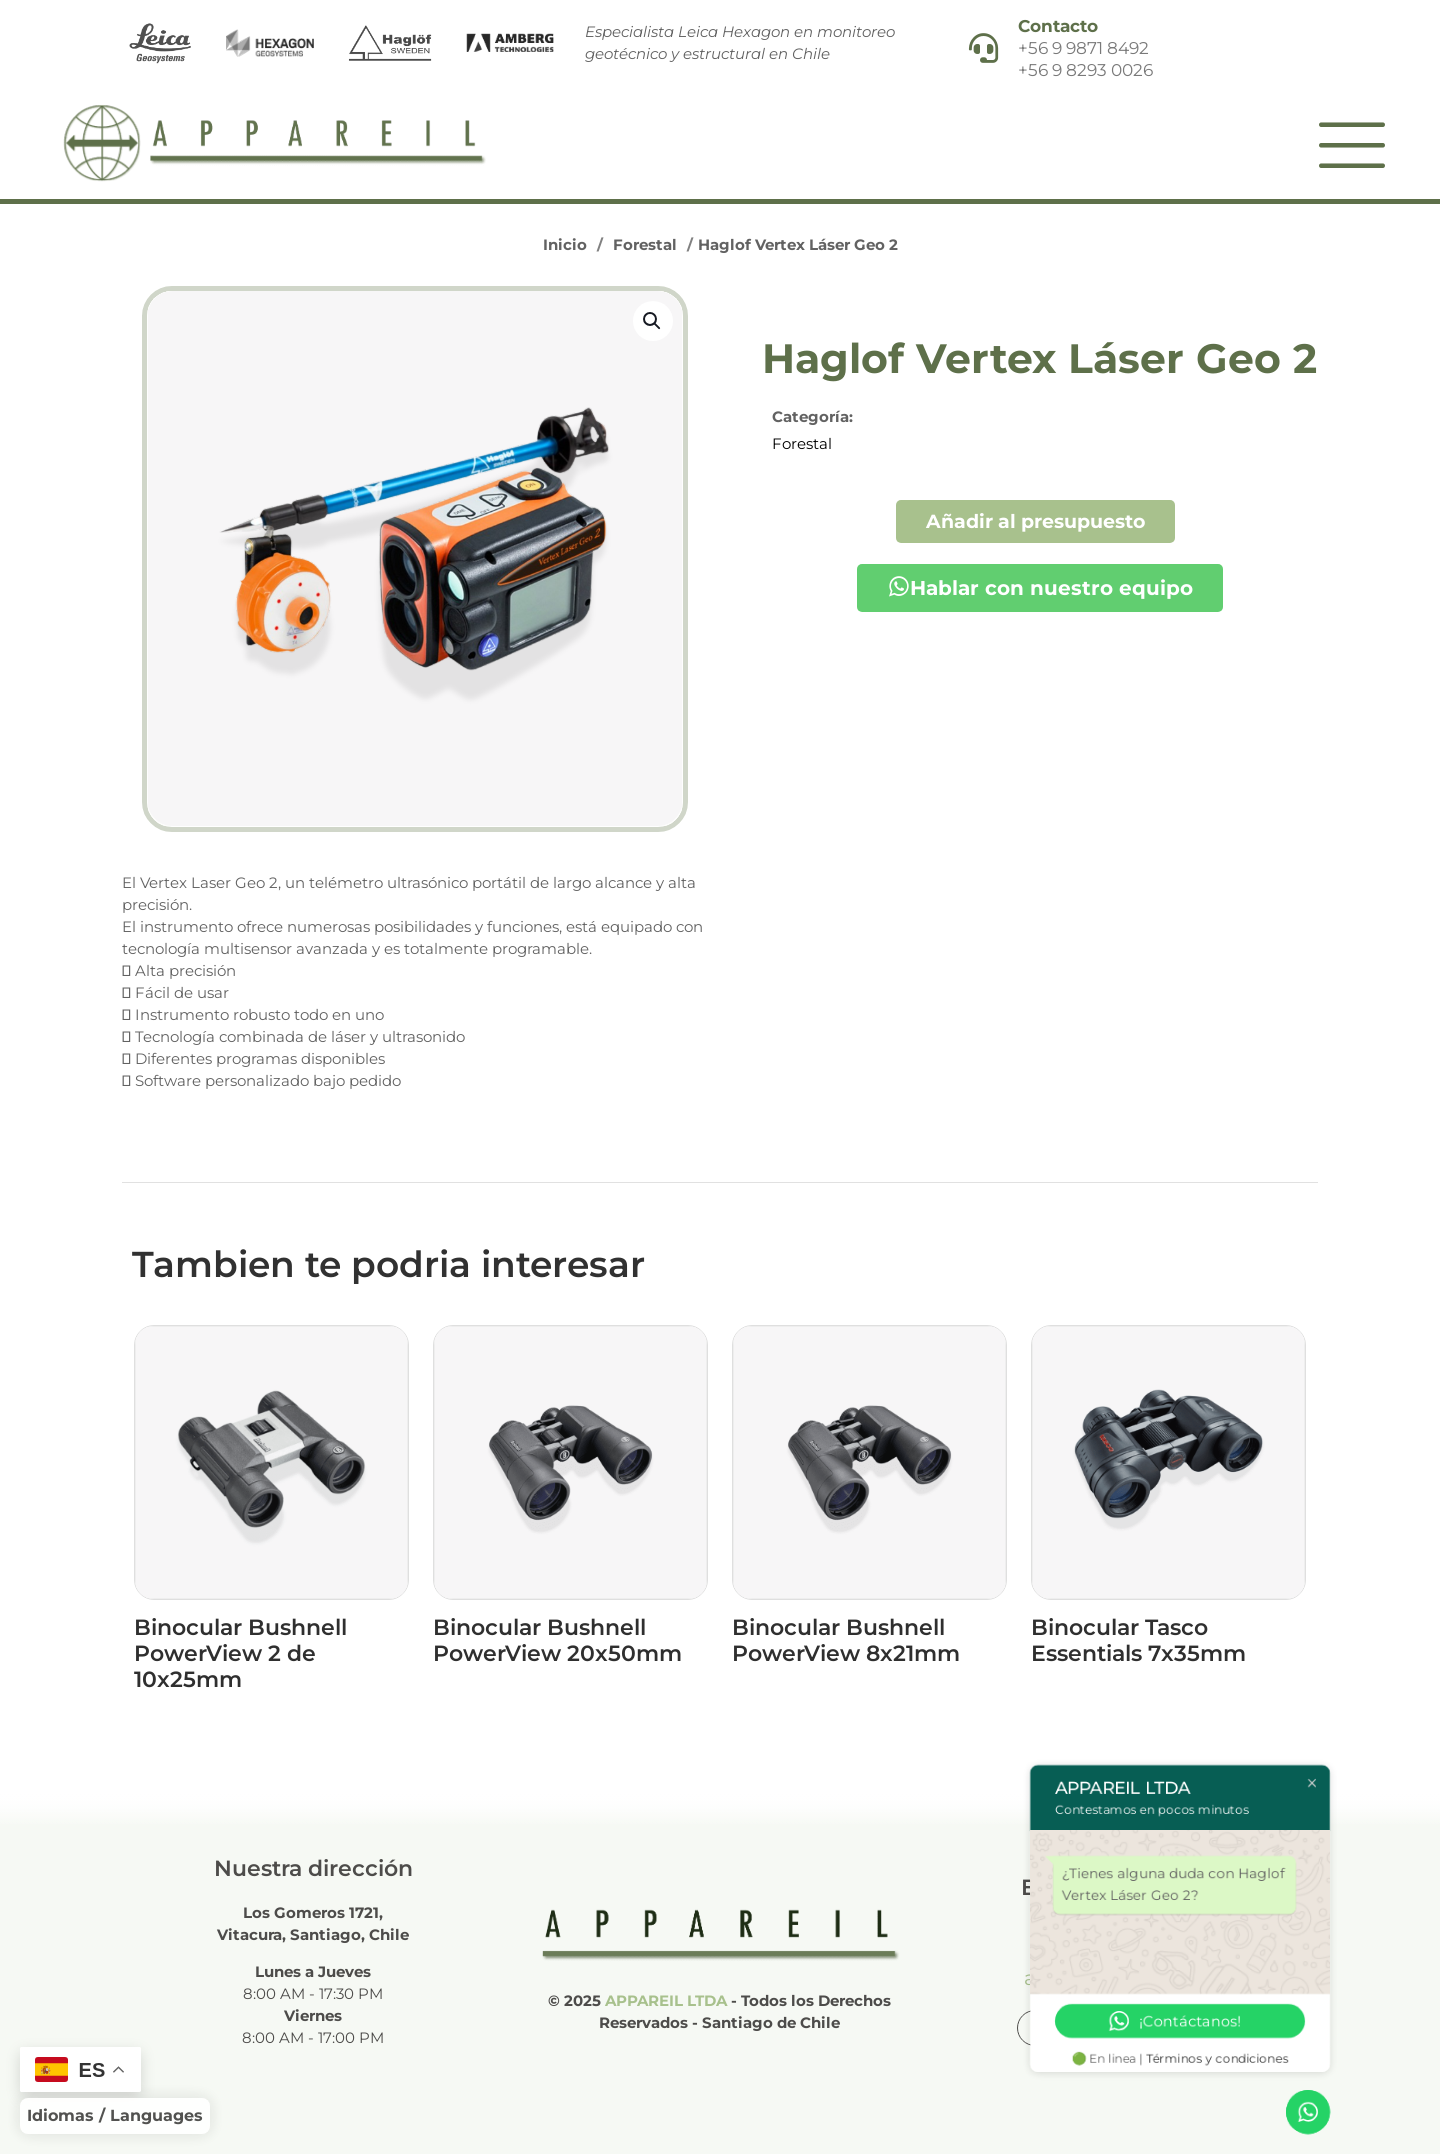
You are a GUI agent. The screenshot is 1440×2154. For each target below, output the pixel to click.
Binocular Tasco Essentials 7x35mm (1138, 1640)
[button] (653, 321)
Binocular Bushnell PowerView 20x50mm (557, 1640)
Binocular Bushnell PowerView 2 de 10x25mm (240, 1653)
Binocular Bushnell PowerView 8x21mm (846, 1640)
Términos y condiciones (1218, 2058)
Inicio (565, 244)
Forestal (645, 244)
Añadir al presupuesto (1035, 521)
